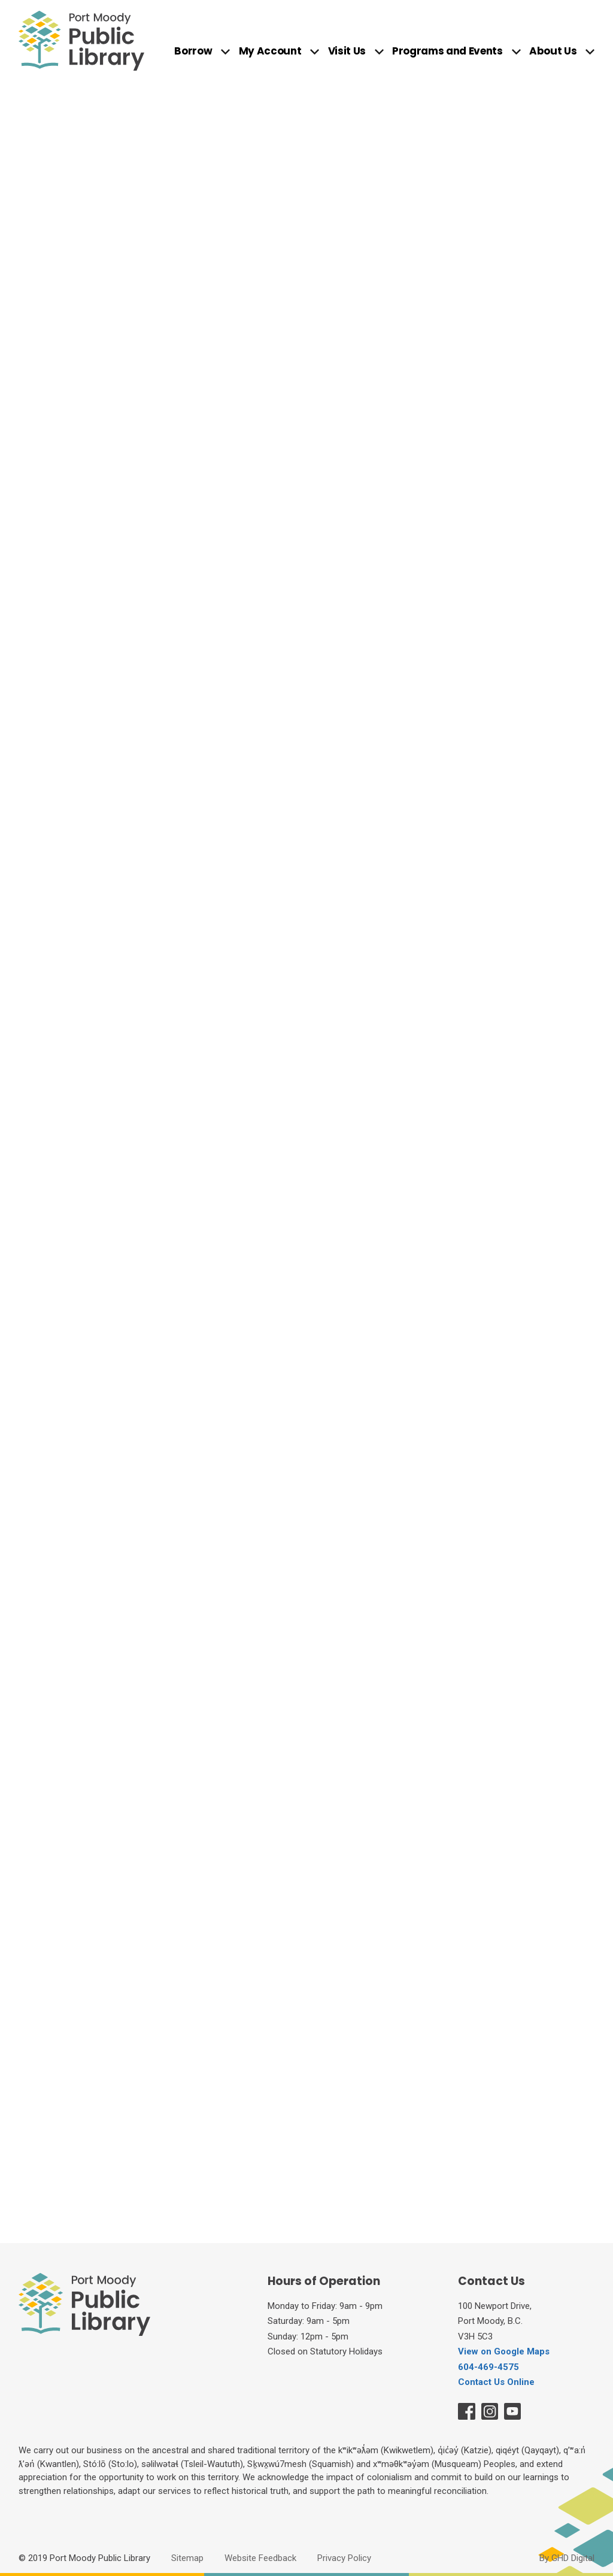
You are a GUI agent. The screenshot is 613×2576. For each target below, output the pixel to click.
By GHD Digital (566, 2558)
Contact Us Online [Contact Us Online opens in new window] (496, 2382)
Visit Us (347, 52)
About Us (552, 52)
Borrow (193, 52)
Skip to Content (0, 0)
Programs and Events (447, 52)
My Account (270, 52)
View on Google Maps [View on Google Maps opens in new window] (504, 2351)
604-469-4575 (488, 2367)
